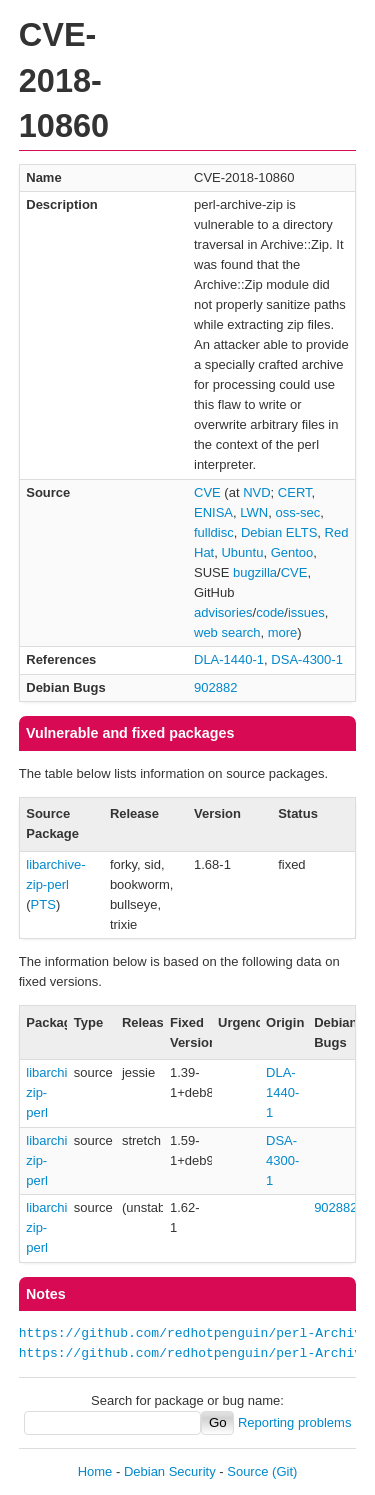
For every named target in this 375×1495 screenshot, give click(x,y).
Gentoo (292, 552)
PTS (43, 904)
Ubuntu (242, 552)
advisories (223, 612)
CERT (295, 492)
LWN (254, 512)
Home (95, 1471)
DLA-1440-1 (229, 659)
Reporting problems (294, 1422)
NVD (256, 492)
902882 (215, 687)
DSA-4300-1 (307, 659)
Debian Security (170, 1471)
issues (306, 612)
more (283, 632)
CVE (207, 492)
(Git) (284, 1471)
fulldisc (214, 532)
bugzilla (255, 572)
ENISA (213, 512)
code (270, 612)
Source (247, 1471)
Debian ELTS (279, 532)
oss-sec (297, 512)
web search (227, 632)
